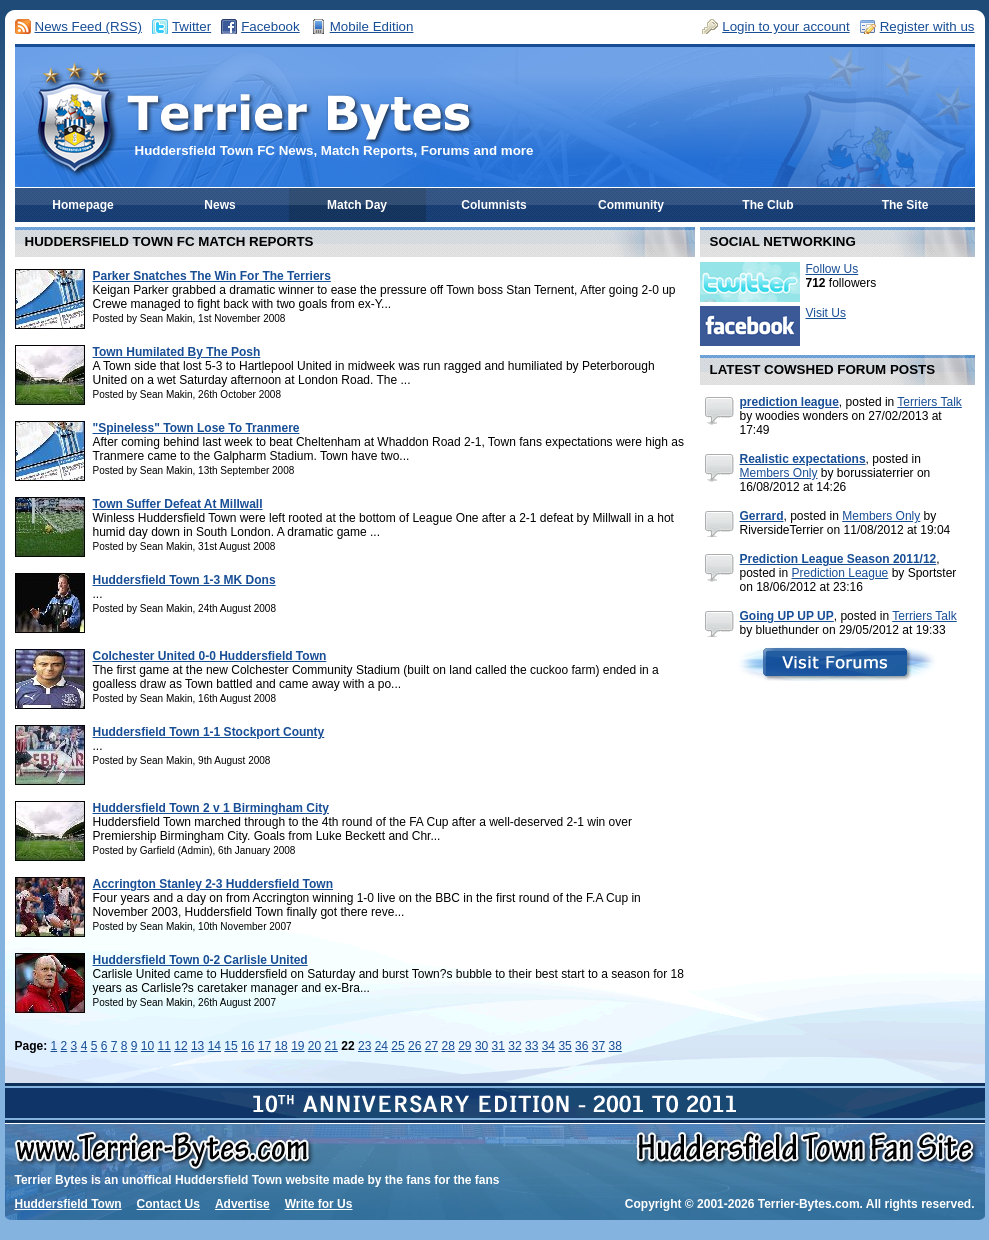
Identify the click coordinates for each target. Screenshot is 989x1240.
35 (564, 1046)
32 (514, 1046)
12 (180, 1046)
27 (431, 1046)
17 (264, 1046)
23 (364, 1046)
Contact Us (168, 1204)
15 (230, 1046)
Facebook (270, 26)
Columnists (493, 205)
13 (197, 1046)
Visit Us (826, 313)
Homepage (82, 205)
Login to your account (785, 26)
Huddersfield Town (68, 1204)
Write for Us (319, 1204)
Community (631, 205)
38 (615, 1046)
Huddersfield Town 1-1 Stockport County (209, 732)
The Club (767, 205)
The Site (905, 205)
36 (581, 1046)
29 (464, 1046)
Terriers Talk (929, 402)
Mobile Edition (372, 26)
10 (147, 1046)
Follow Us (832, 269)
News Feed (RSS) (88, 26)
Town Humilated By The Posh (177, 352)
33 (531, 1046)
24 (381, 1046)
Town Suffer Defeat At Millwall (178, 504)
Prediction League (840, 573)
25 (397, 1046)
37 (598, 1046)
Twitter (191, 26)
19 (297, 1046)
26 (414, 1046)
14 (214, 1046)
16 (247, 1046)
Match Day (357, 205)
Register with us (927, 26)
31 (498, 1046)
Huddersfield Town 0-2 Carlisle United (200, 960)
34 (548, 1046)
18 (280, 1046)
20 (314, 1046)
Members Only (779, 473)
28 (447, 1046)
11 (164, 1046)
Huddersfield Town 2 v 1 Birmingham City (211, 808)
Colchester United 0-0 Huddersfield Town (210, 656)
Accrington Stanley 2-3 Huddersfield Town (213, 884)
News (219, 205)
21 (331, 1046)
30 (481, 1046)
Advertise (242, 1204)
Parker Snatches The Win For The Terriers (212, 276)
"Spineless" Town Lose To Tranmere (196, 428)
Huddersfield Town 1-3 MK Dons (184, 580)
